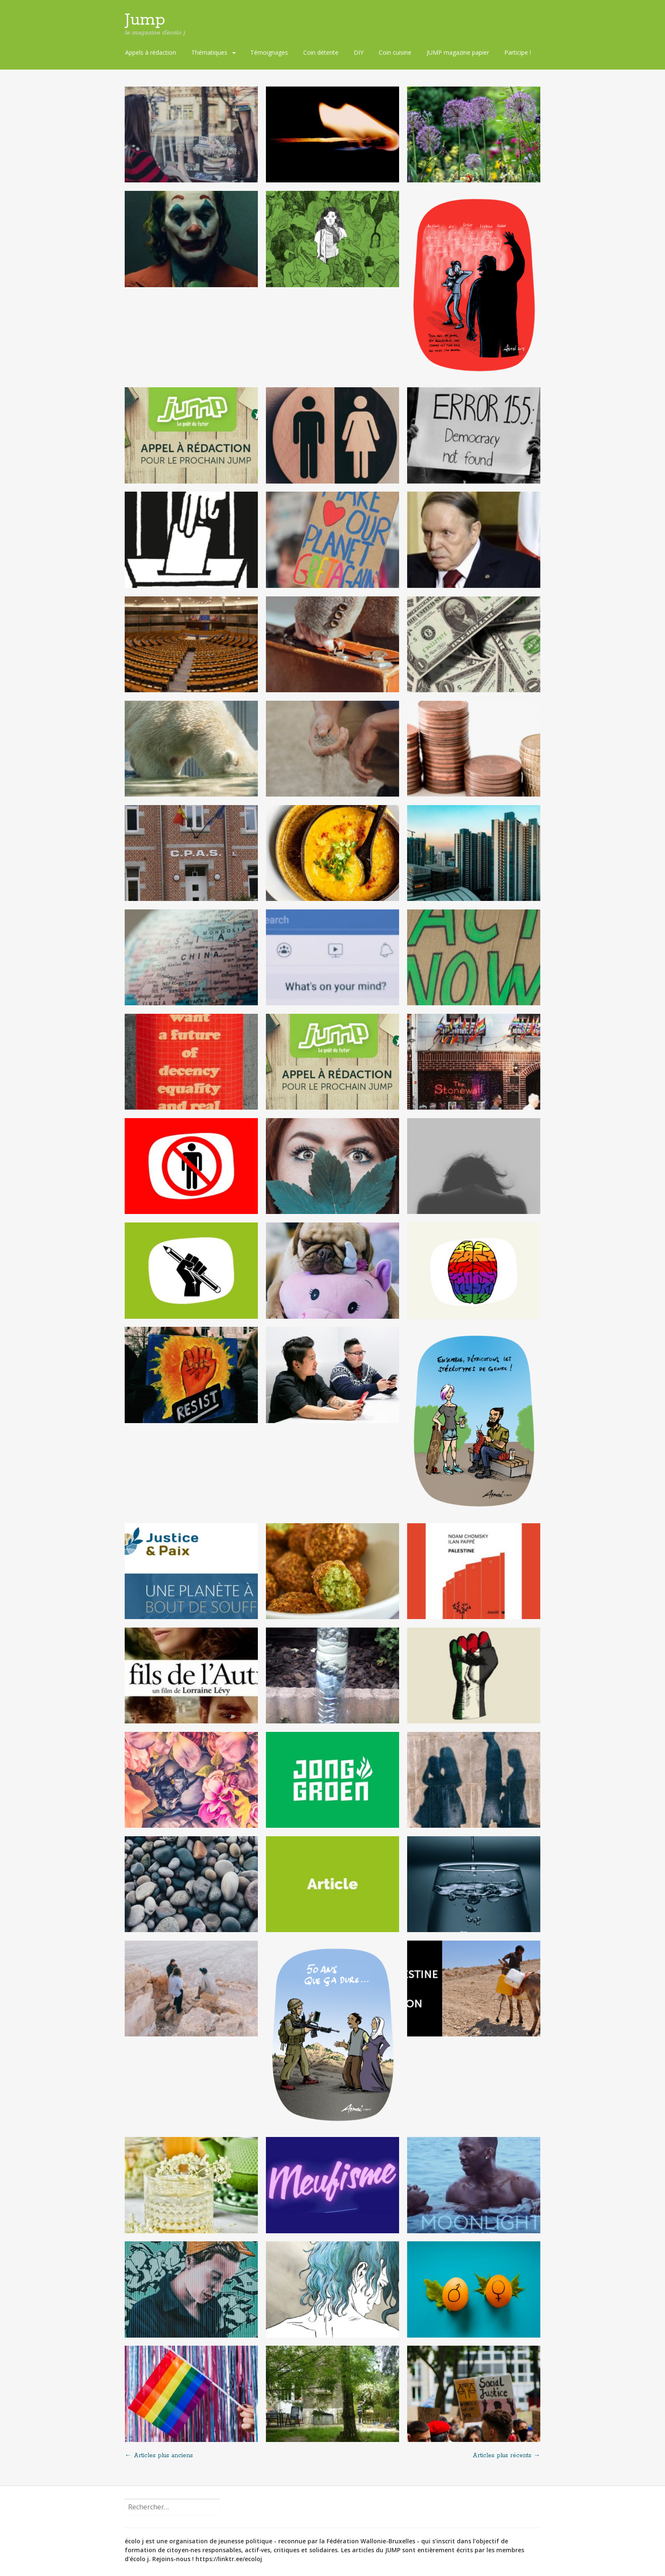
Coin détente (320, 52)
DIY (358, 52)
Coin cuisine (395, 52)
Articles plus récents (506, 2455)
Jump (145, 20)
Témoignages (269, 52)
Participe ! (517, 52)
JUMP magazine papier (458, 52)
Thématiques (209, 52)
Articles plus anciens (159, 2455)
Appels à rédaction (150, 52)
